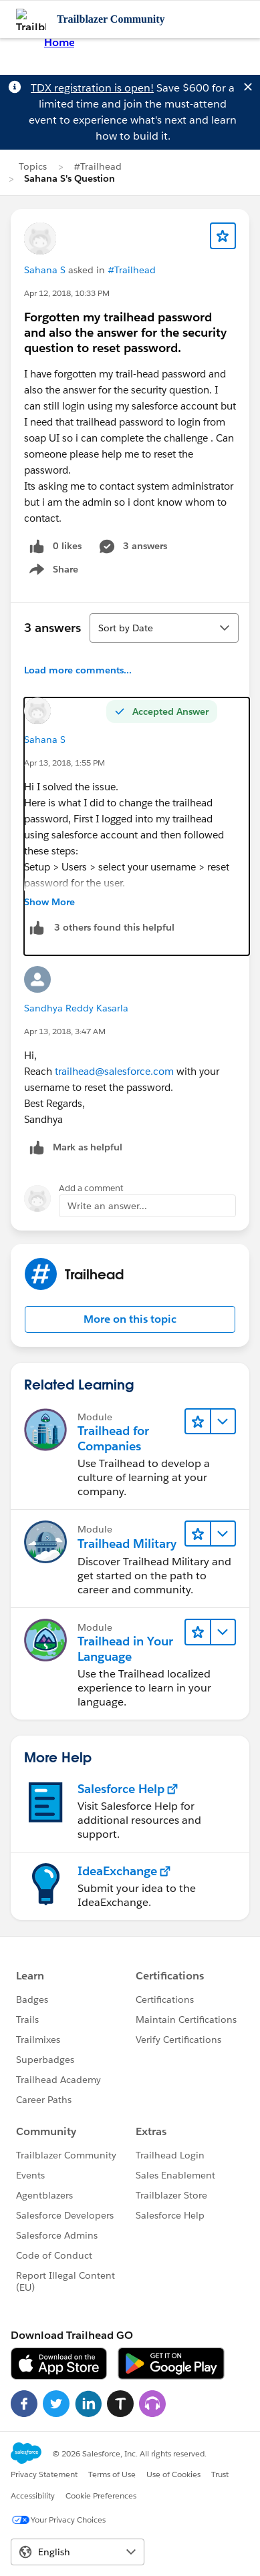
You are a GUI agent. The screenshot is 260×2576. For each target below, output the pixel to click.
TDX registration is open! (92, 88)
